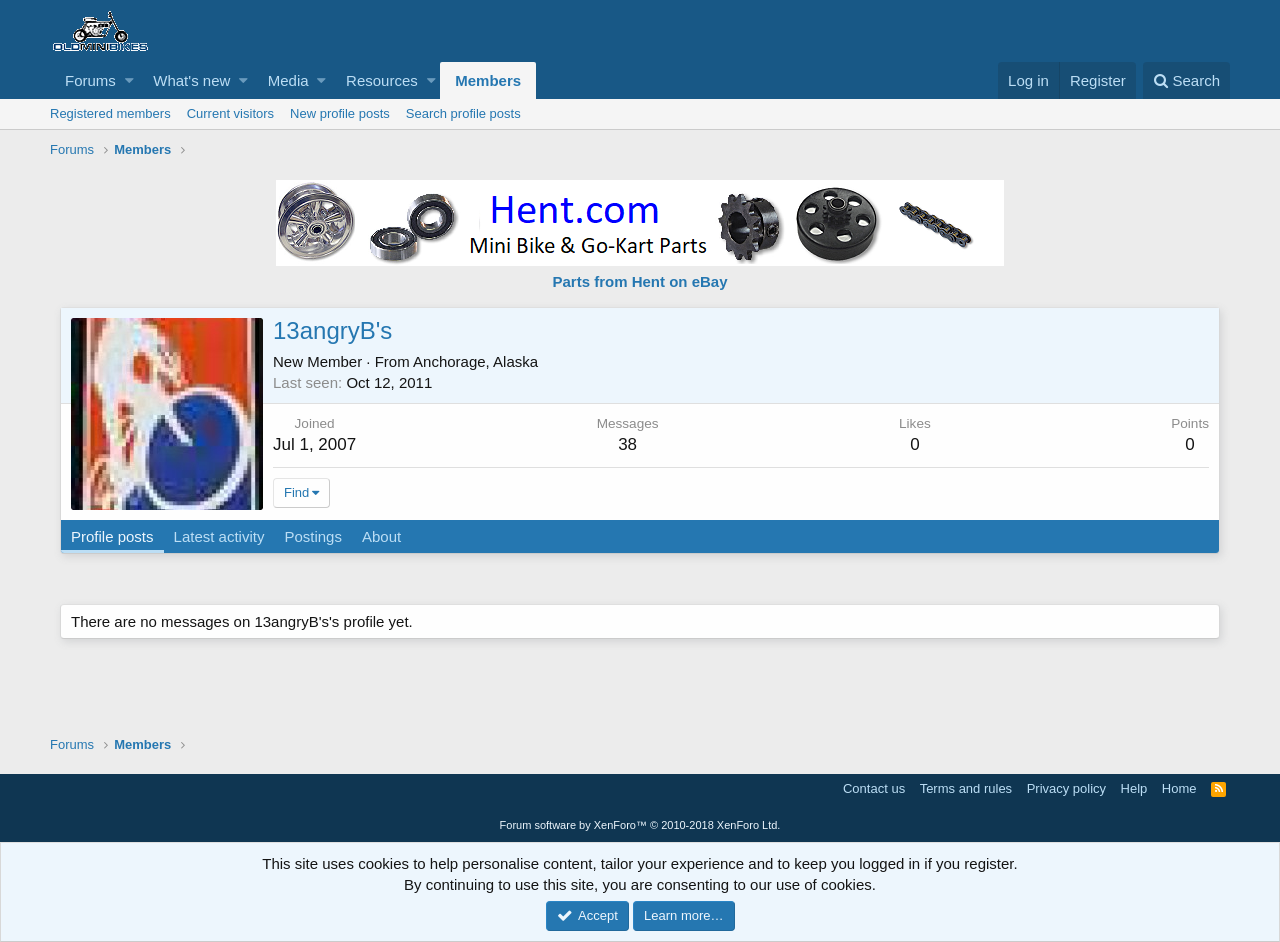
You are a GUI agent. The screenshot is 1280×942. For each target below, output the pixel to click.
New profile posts (340, 113)
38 (627, 444)
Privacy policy (1066, 788)
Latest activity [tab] (219, 536)
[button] (129, 80)
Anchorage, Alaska (475, 361)
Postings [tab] (313, 536)
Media (288, 80)
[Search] (1186, 80)
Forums (90, 80)
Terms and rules (966, 788)
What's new (191, 80)
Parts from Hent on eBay (639, 281)
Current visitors (230, 113)
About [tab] (381, 536)
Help (1134, 788)
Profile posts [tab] (112, 536)
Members (488, 80)
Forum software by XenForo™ (640, 825)
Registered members (110, 113)
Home (1179, 788)
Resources (382, 80)
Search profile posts (463, 113)
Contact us (874, 788)
